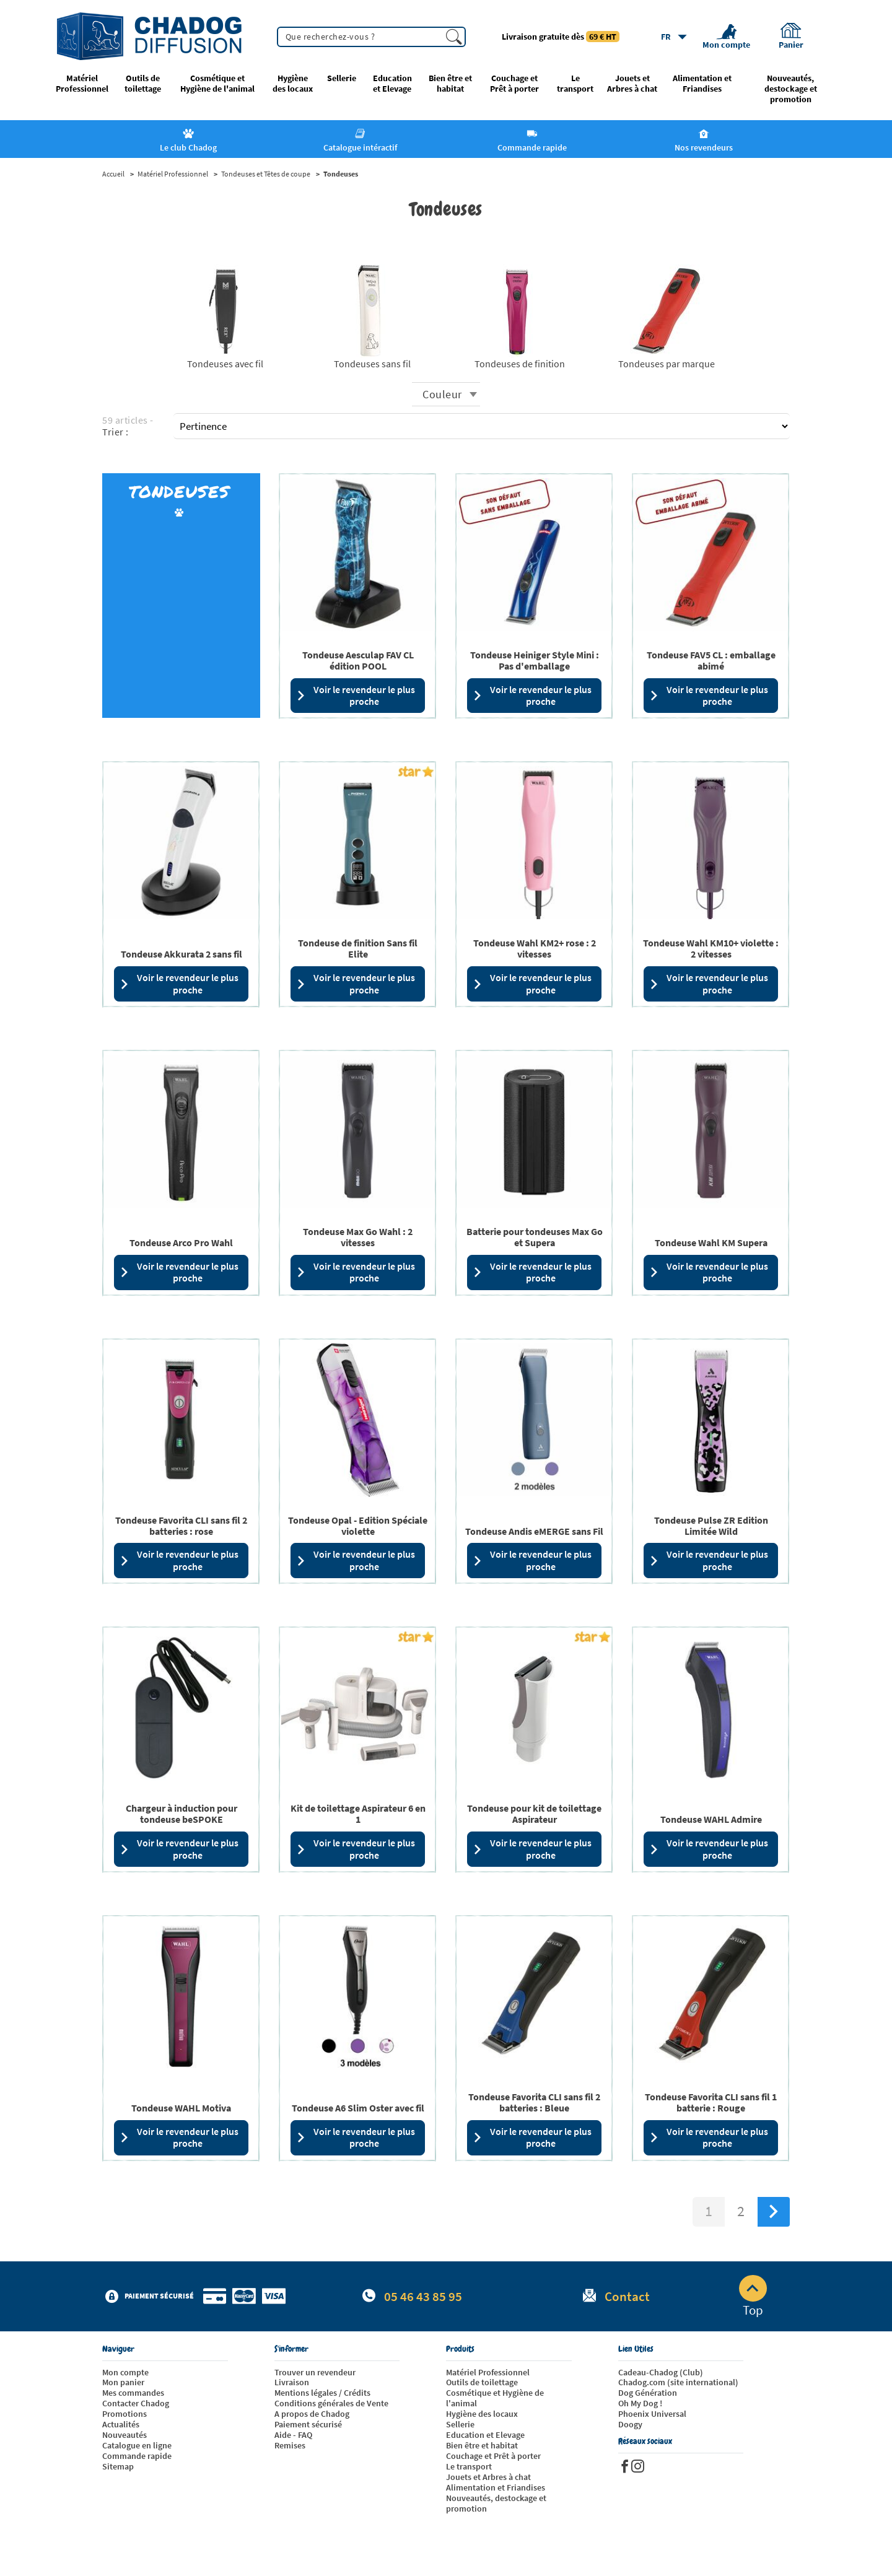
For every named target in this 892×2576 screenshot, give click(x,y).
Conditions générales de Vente (331, 2403)
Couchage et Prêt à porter (514, 83)
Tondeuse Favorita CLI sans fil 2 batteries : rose (181, 1525)
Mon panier (123, 2382)
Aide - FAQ (293, 2434)
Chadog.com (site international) (678, 2382)
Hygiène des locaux (293, 83)
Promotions (124, 2413)
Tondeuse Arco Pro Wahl (181, 1242)
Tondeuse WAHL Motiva (181, 2108)
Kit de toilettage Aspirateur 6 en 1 (358, 1813)
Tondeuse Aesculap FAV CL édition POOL (358, 660)
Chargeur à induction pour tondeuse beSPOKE (181, 1813)
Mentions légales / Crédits (322, 2392)
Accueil (113, 174)
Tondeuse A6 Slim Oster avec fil (358, 2108)
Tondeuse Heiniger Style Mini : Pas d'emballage (534, 660)
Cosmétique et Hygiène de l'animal (217, 83)
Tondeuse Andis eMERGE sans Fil (534, 1531)
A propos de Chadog (311, 2413)
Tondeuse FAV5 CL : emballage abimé (711, 660)
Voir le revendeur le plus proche (355, 695)
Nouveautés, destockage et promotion (790, 89)
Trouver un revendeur (315, 2372)
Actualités (120, 2424)
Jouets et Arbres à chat (632, 83)
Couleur (442, 394)
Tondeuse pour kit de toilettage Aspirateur (534, 1813)
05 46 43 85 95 (423, 2296)
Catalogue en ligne (137, 2445)
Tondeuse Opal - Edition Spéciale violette (357, 1525)
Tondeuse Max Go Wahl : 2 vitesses (358, 1237)
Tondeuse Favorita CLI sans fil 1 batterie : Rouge (711, 2102)
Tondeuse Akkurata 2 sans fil (181, 954)
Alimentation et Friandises (702, 83)
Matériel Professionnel (82, 83)
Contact (627, 2296)
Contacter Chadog (135, 2403)
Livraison (291, 2382)
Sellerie (341, 78)
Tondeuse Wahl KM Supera (711, 1242)
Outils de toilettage (143, 83)
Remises (289, 2445)
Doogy (630, 2424)
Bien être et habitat (450, 83)
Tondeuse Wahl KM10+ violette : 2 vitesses (711, 948)
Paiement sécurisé (308, 2424)
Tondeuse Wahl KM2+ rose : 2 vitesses (534, 948)
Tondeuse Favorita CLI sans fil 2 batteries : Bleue (534, 2102)
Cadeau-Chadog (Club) (660, 2372)
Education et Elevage (392, 83)
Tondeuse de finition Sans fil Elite (358, 948)
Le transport (575, 83)
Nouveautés (124, 2434)
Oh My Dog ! (640, 2403)
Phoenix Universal (652, 2413)
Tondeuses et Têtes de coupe (265, 174)
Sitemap (118, 2466)
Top (753, 2296)
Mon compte (125, 2372)
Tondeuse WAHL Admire (711, 1819)
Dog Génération (647, 2392)
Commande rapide (137, 2455)
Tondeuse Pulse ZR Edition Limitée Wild (711, 1525)
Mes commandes (133, 2392)
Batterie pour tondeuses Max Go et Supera (534, 1237)
